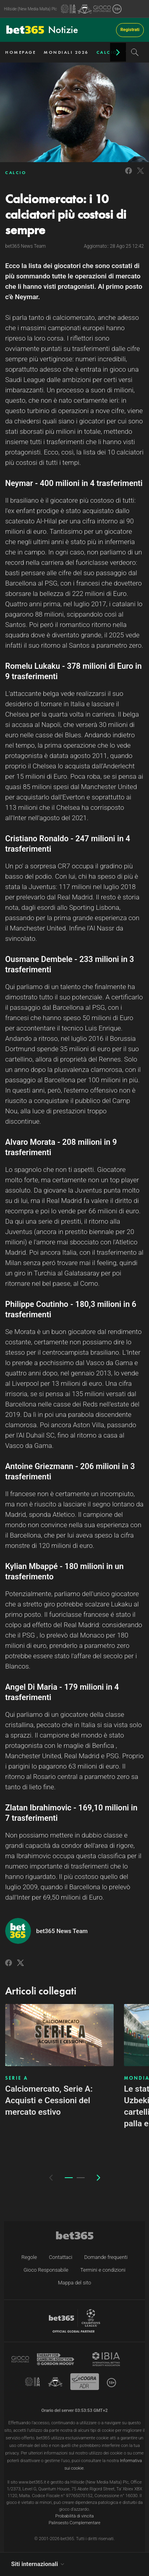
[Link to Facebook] (128, 175)
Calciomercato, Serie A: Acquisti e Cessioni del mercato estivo (49, 2100)
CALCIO (107, 52)
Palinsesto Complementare (74, 2522)
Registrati (129, 29)
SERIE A (16, 2078)
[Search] (135, 52)
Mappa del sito (74, 2283)
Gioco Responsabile (45, 2270)
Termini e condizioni (103, 2270)
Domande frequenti (106, 2257)
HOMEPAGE (20, 52)
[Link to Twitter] (140, 175)
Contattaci (60, 2257)
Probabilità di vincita (74, 2516)
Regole (29, 2257)
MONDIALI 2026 (66, 52)
